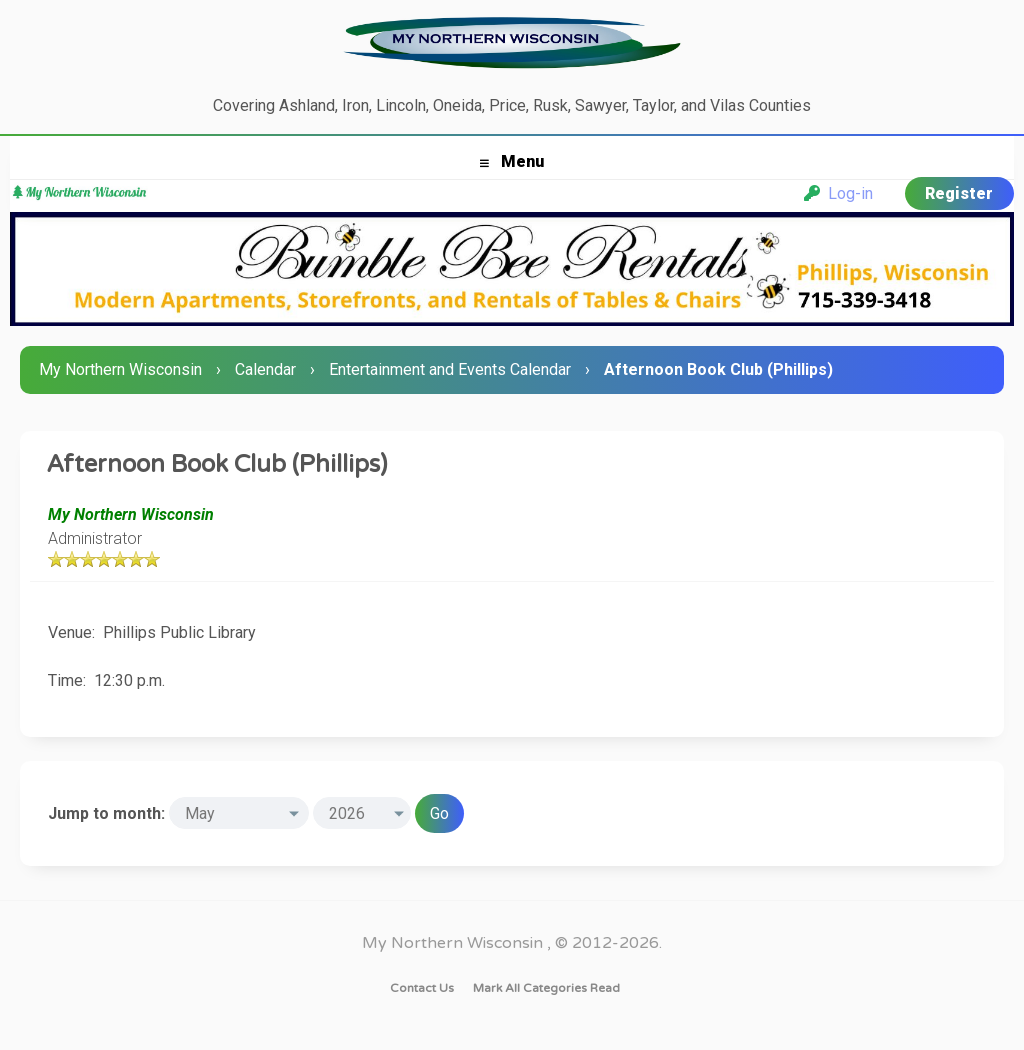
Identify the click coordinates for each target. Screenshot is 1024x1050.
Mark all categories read (546, 988)
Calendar (265, 369)
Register (959, 193)
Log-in (838, 193)
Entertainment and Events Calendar (450, 369)
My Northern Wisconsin (120, 369)
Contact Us (422, 988)
